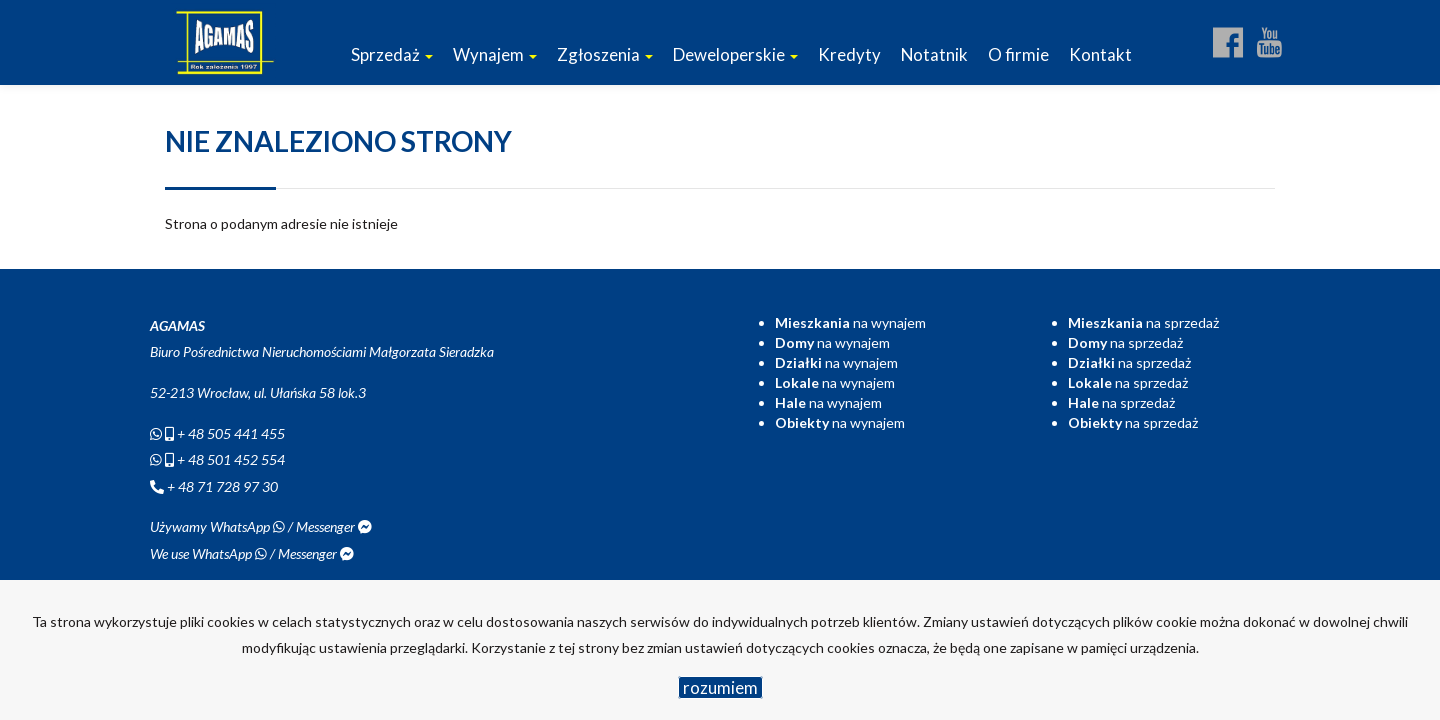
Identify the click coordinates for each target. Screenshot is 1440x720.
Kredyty (849, 54)
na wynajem (850, 322)
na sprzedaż (1143, 322)
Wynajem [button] (495, 54)
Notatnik (934, 54)
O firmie (1018, 54)
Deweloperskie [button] (735, 54)
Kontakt (1100, 54)
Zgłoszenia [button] (605, 54)
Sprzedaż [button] (392, 54)
